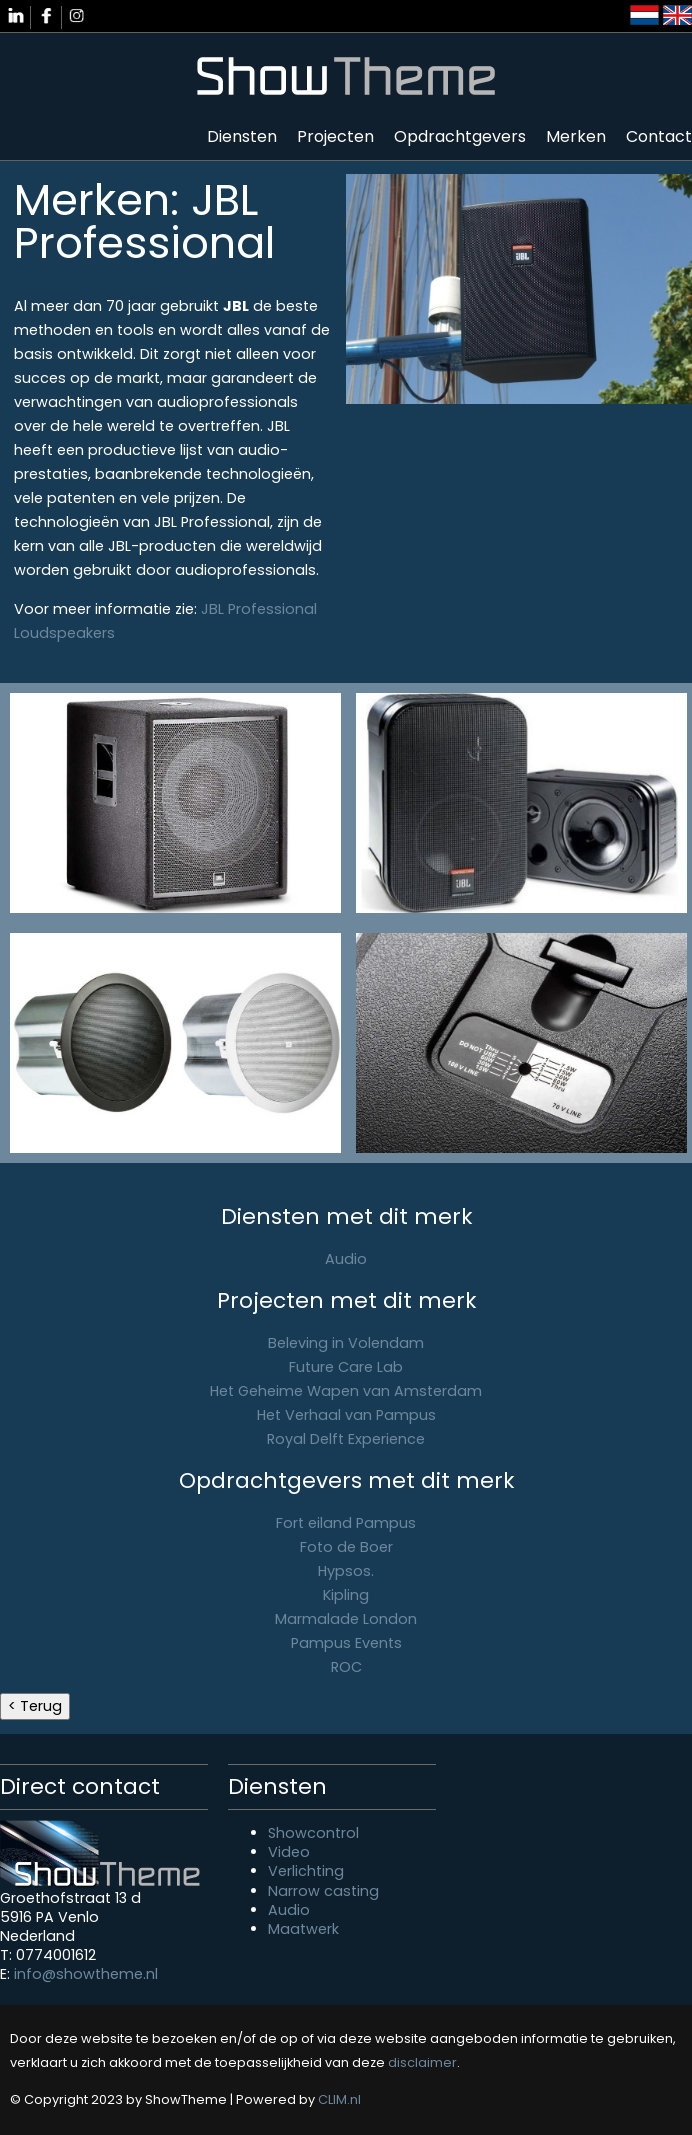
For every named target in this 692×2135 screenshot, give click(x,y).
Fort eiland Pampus (346, 1523)
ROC (346, 1667)
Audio (346, 1259)
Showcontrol (313, 1833)
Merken (576, 136)
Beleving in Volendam (346, 1343)
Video (289, 1852)
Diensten (242, 136)
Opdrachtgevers (460, 136)
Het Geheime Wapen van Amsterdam (346, 1391)
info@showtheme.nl (86, 1974)
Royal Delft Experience (346, 1439)
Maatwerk (303, 1929)
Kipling (346, 1595)
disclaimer (422, 2062)
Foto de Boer (346, 1547)
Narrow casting (323, 1891)
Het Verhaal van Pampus (346, 1415)
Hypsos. (346, 1571)
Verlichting (306, 1871)
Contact (659, 136)
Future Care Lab (346, 1367)
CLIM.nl (339, 2099)
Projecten (335, 136)
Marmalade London (346, 1619)
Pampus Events (346, 1643)
